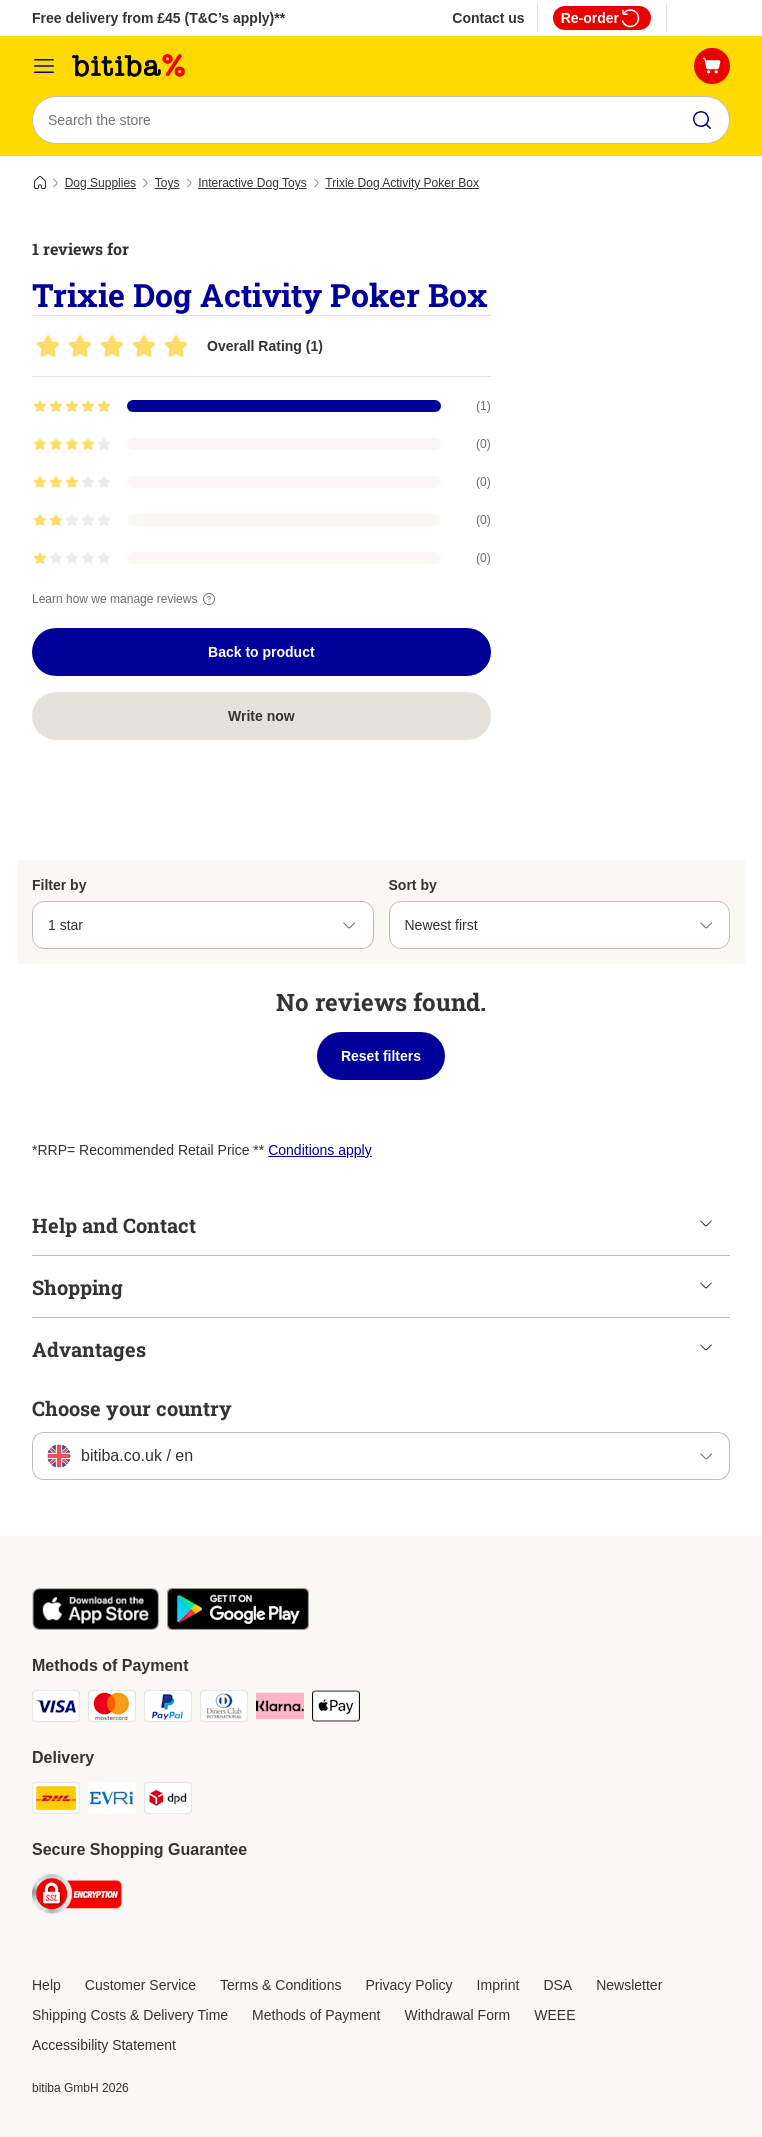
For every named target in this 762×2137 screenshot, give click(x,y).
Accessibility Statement (104, 2045)
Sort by (413, 885)
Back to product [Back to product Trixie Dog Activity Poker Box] (261, 652)
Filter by (59, 885)
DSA (557, 1985)
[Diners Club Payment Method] (224, 1709)
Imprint (498, 1985)
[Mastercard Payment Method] (112, 1709)
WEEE (554, 2015)
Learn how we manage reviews (126, 599)
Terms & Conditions (280, 1985)
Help (46, 1985)
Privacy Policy (408, 1985)
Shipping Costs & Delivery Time (130, 2015)
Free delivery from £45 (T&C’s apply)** (158, 18)
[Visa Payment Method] (56, 1709)
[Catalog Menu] (44, 66)
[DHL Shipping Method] (56, 1801)
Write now (261, 716)
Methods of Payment (316, 2015)
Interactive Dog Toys (252, 183)
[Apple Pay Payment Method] (336, 1709)
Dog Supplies (100, 183)
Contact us (488, 18)
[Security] (77, 1897)
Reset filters (381, 1056)
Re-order (602, 18)
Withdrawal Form (457, 2015)
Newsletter (629, 1985)
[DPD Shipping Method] (168, 1801)
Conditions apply (320, 1150)
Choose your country (132, 1408)
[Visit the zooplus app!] (95, 1625)
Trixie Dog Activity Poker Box (402, 183)
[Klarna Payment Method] (280, 1709)
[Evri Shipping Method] (112, 1801)
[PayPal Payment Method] (168, 1709)
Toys (167, 183)
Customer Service (140, 1985)
